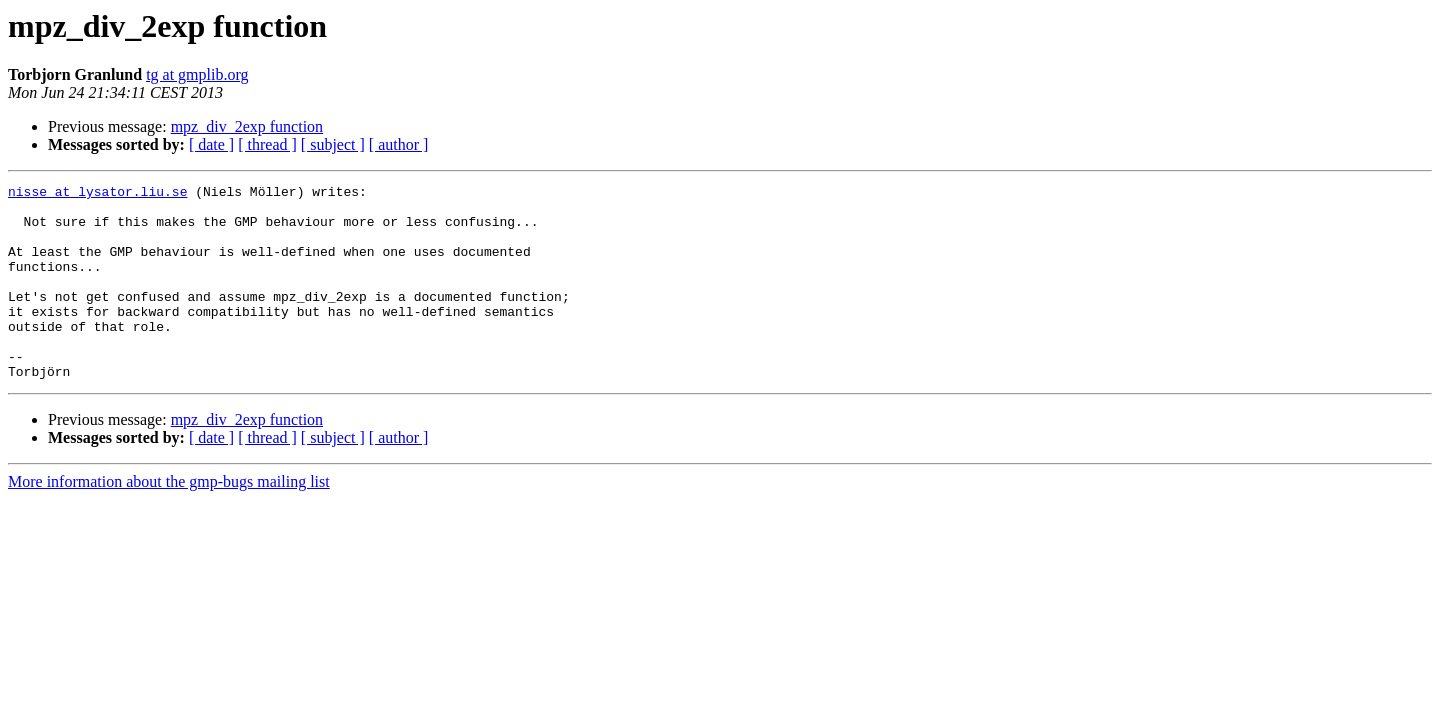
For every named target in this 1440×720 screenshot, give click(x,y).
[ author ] (399, 144)
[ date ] (211, 144)
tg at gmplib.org (197, 74)
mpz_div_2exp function (247, 126)
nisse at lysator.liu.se (97, 194)
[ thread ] (267, 144)
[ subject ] (333, 144)
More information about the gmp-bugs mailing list (169, 520)
